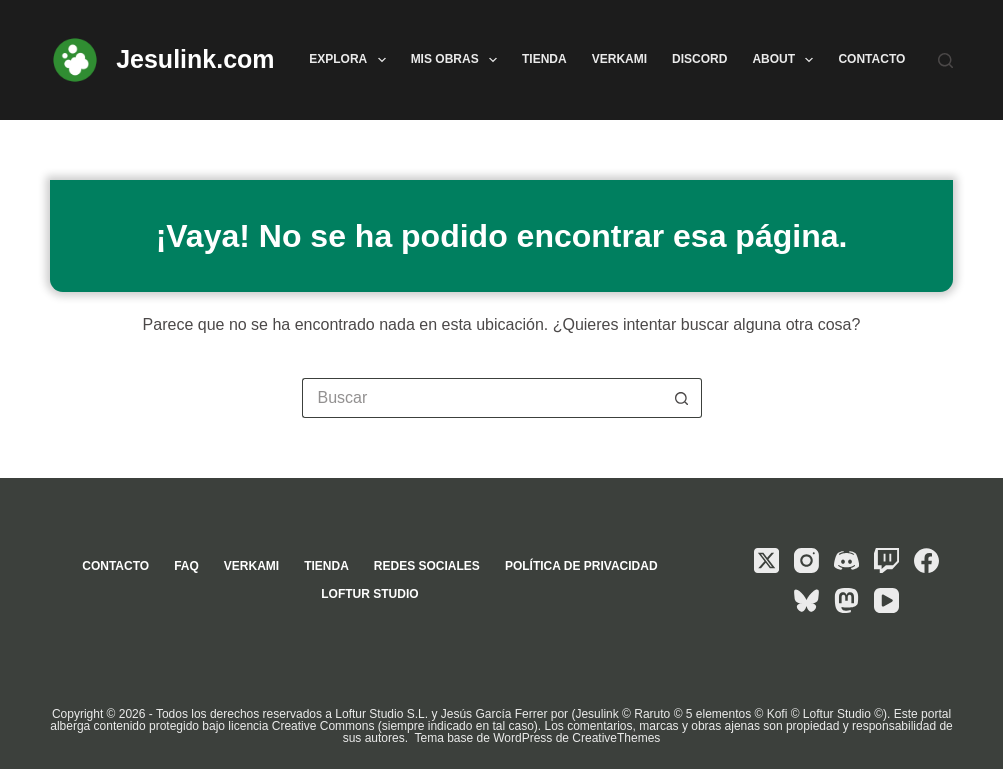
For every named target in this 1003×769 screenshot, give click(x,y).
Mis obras (458, 60)
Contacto (871, 59)
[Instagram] (806, 560)
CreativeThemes (616, 738)
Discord (699, 59)
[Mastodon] (846, 600)
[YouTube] (886, 600)
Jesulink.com (195, 59)
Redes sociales (427, 566)
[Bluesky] (806, 600)
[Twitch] (886, 560)
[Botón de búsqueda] (682, 398)
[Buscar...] (482, 398)
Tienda (544, 59)
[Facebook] (926, 560)
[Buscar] (945, 60)
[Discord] (846, 560)
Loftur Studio (369, 594)
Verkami (619, 59)
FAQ (186, 566)
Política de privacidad (581, 566)
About (786, 60)
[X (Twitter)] (766, 560)
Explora (351, 60)
